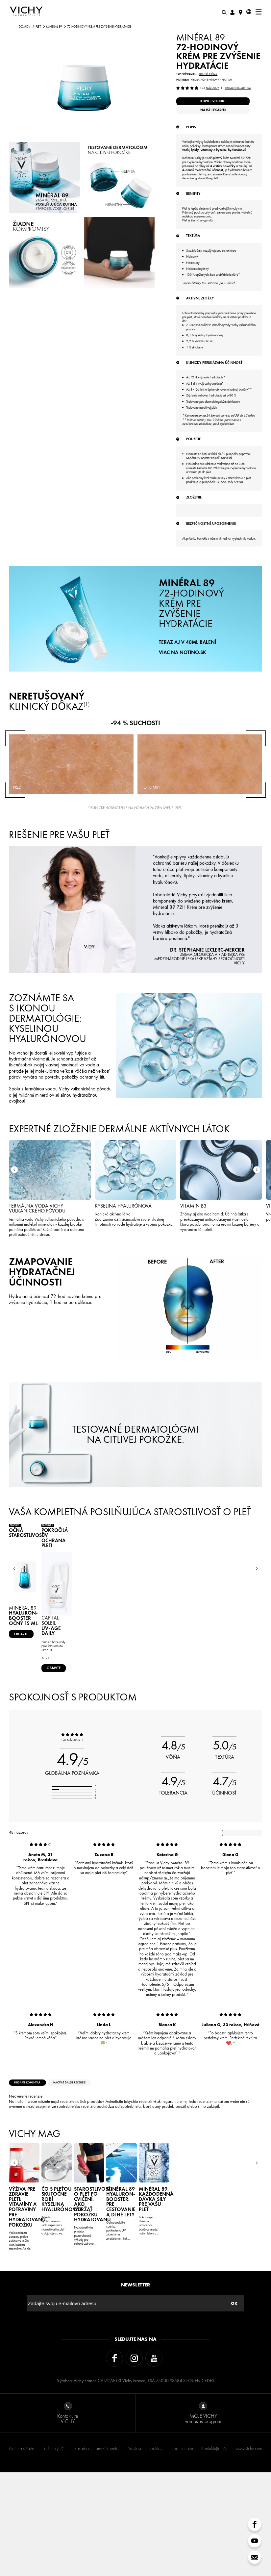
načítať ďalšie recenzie (98, 2193)
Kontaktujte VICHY (67, 2517)
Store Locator (181, 2552)
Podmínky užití (54, 2552)
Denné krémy (208, 74)
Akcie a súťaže (21, 2552)
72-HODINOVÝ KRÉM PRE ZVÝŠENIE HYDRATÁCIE (191, 722)
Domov (24, 27)
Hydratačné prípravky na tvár (211, 80)
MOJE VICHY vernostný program (203, 2517)
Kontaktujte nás (214, 2552)
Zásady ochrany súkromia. (96, 2552)
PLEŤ (38, 27)
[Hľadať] (224, 11)
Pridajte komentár (238, 88)
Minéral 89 (54, 27)
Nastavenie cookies (145, 2552)
